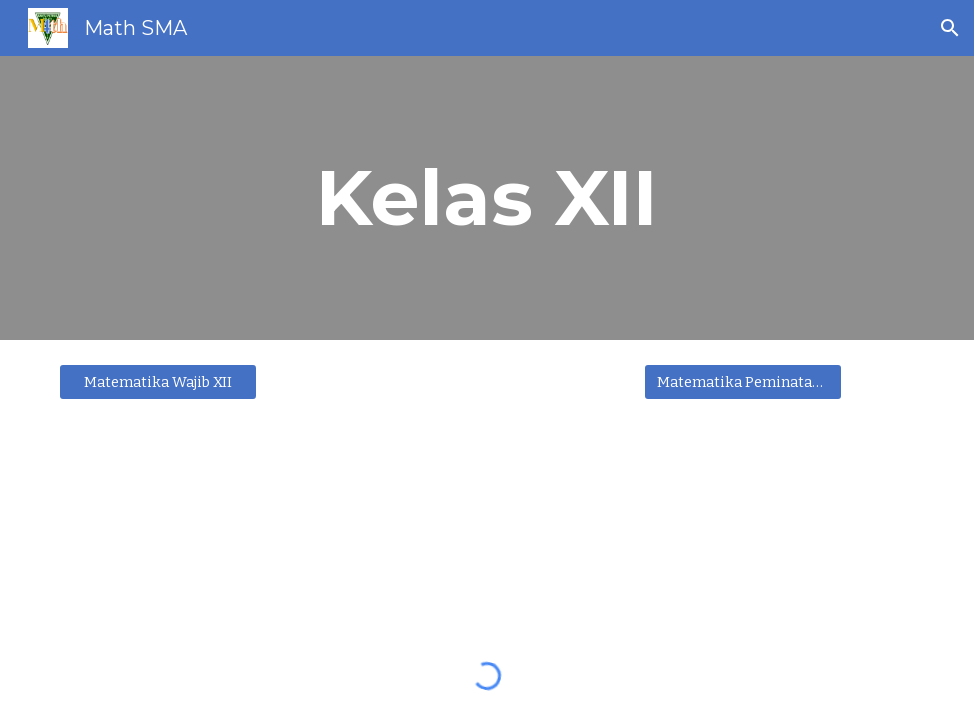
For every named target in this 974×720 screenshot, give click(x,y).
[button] (950, 28)
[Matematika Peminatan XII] (743, 381)
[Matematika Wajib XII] (158, 381)
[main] (486, 198)
